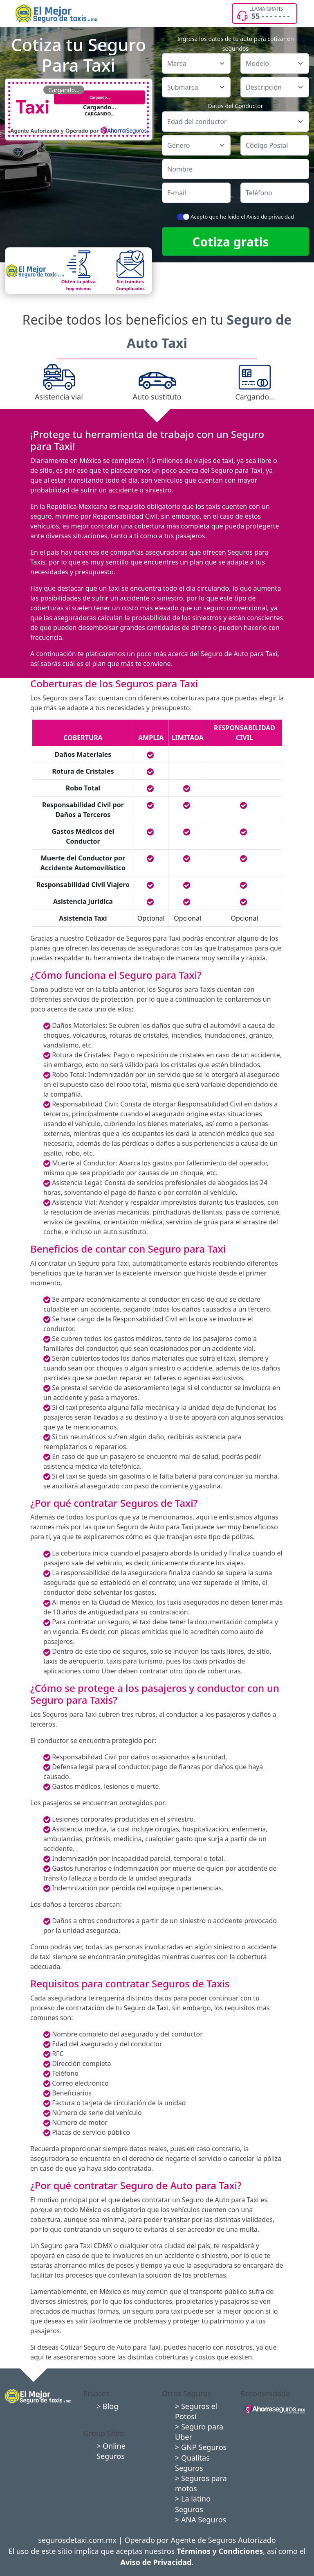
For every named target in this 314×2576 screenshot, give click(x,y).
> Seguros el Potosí (196, 2411)
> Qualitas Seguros (192, 2463)
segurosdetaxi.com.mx (77, 2540)
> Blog (107, 2406)
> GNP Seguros (201, 2447)
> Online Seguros (111, 2451)
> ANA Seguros (200, 2519)
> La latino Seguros (193, 2504)
